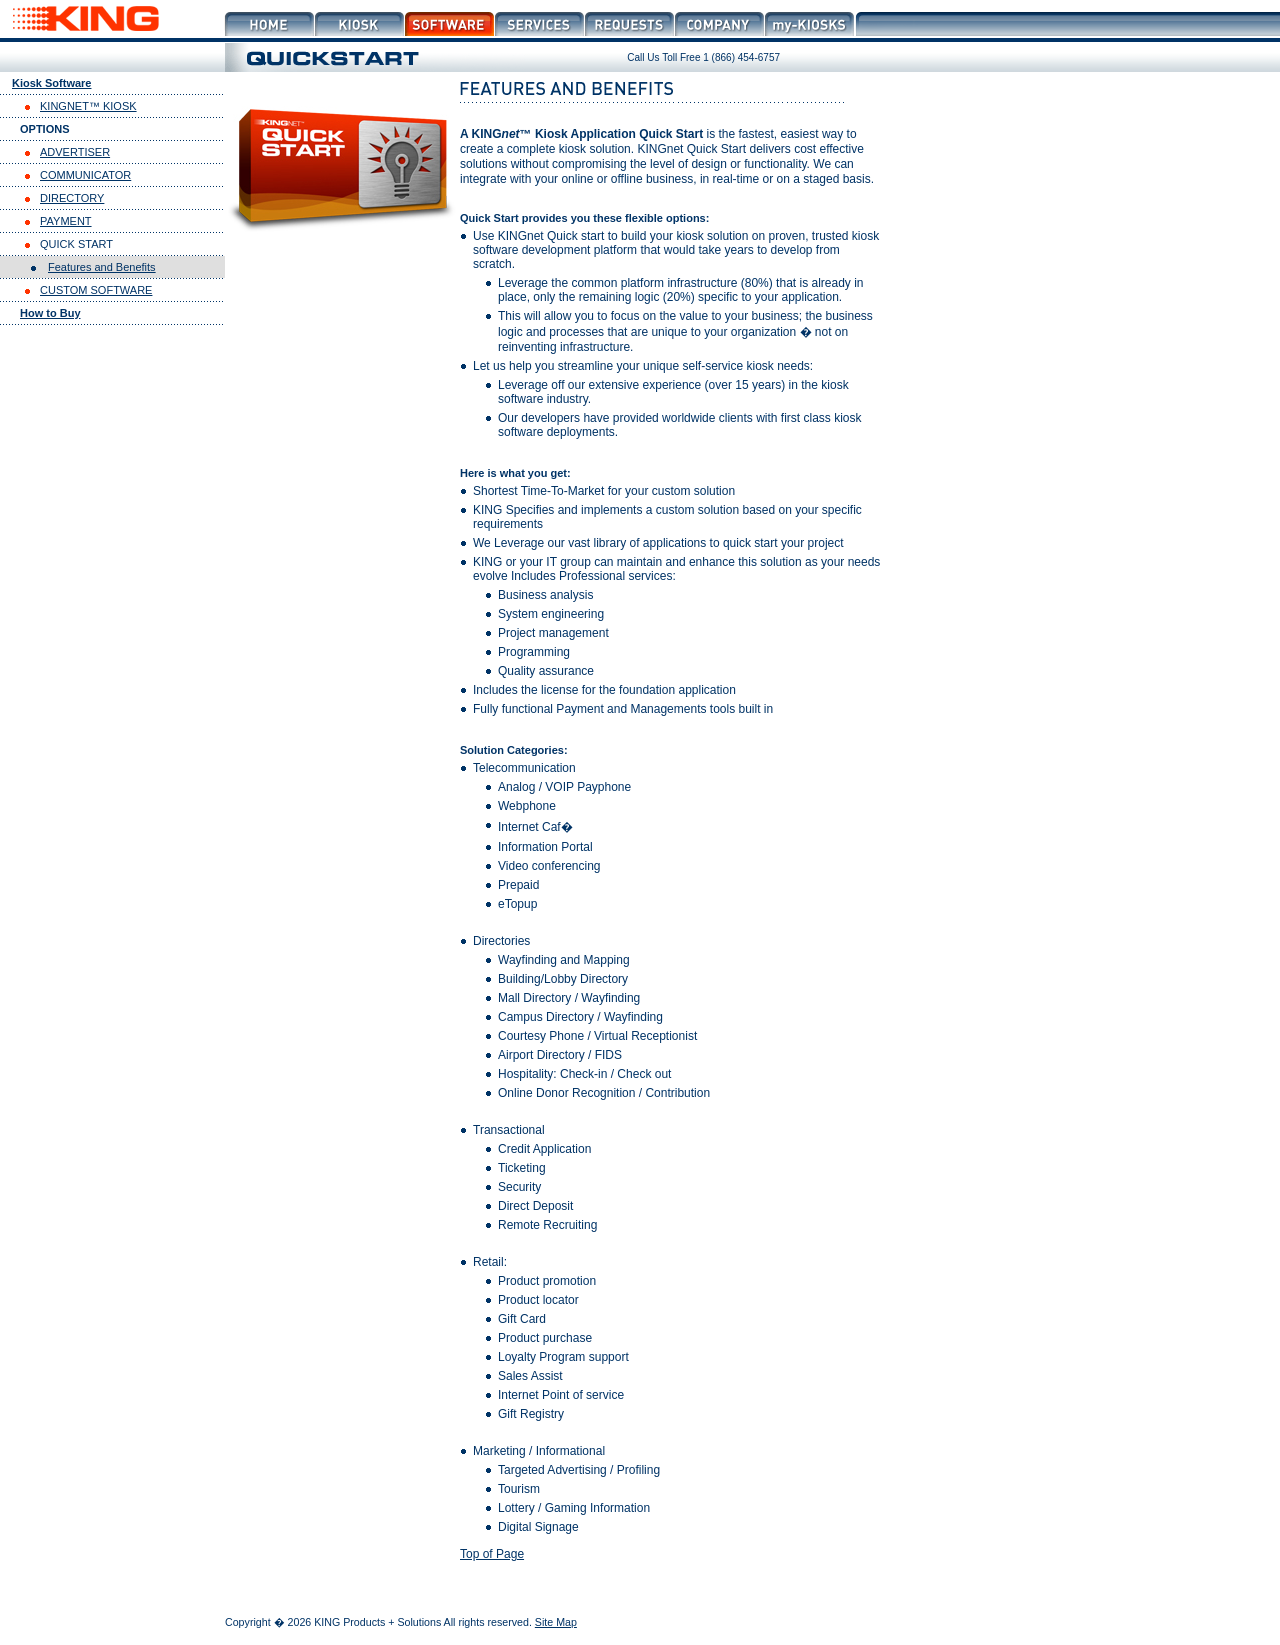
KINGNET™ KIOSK (88, 106)
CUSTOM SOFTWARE (96, 290)
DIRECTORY (72, 198)
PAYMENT (66, 221)
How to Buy (50, 313)
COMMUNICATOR (85, 175)
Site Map (556, 1622)
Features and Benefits (102, 267)
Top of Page (492, 1554)
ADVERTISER (75, 152)
